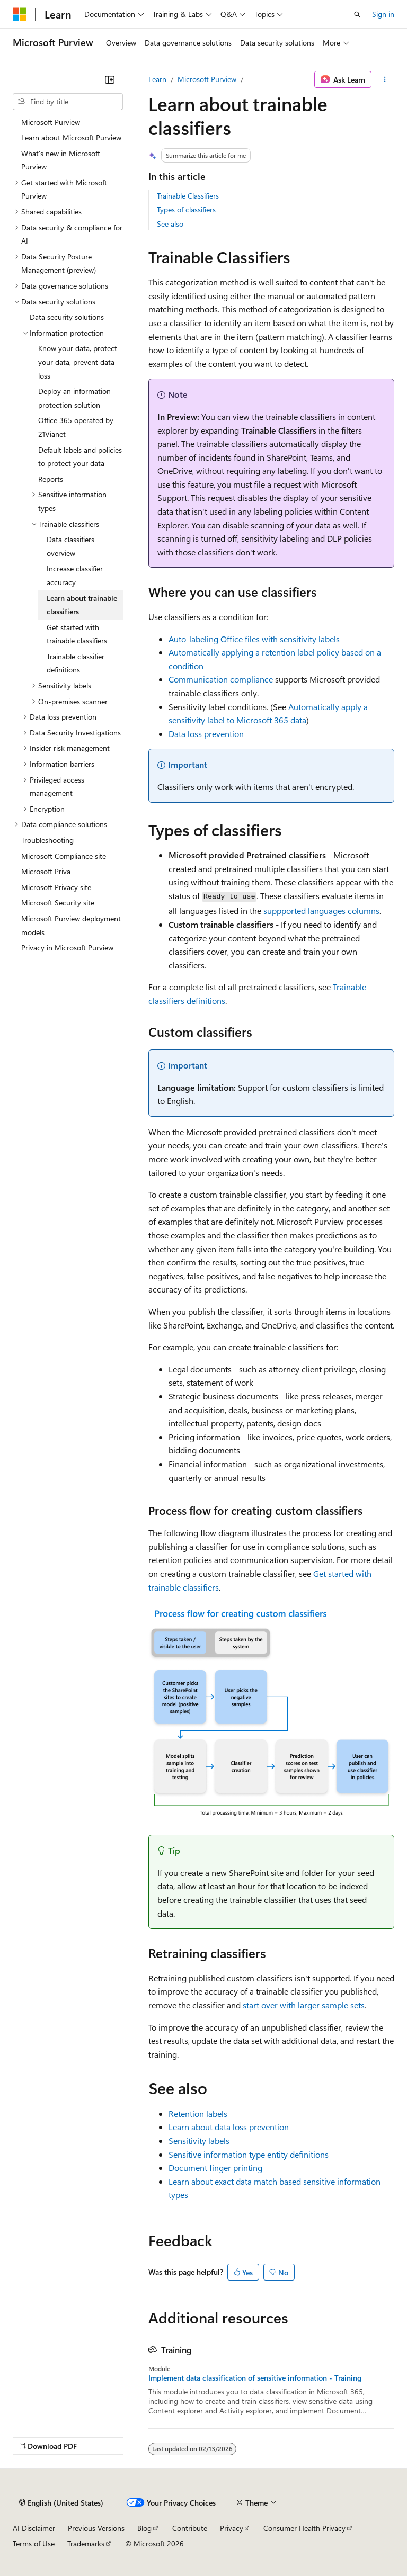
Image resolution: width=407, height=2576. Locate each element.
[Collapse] (109, 79)
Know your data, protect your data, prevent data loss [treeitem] (77, 361)
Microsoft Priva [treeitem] (45, 871)
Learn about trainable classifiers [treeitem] (82, 605)
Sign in (383, 14)
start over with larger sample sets (304, 2004)
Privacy (231, 2528)
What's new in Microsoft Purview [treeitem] (60, 160)
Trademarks (85, 2543)
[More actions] (385, 79)
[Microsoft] (19, 14)
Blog (144, 2528)
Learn (157, 79)
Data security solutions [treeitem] (67, 317)
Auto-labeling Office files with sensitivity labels (254, 638)
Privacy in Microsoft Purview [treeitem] (67, 948)
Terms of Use (34, 2543)
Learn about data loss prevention (229, 2126)
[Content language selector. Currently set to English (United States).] (61, 2502)
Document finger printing (215, 2167)
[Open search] (357, 14)
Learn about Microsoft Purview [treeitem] (71, 137)
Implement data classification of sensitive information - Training (254, 2378)
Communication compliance (221, 679)
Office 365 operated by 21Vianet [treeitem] (75, 427)
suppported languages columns (321, 910)
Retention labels (198, 2113)
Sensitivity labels (199, 2140)
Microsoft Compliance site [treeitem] (63, 856)
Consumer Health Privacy (304, 2528)
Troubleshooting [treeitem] (47, 840)
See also (170, 224)
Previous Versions (96, 2528)
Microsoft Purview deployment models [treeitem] (71, 925)
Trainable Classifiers (188, 196)
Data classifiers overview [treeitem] (70, 546)
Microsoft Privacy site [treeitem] (56, 887)
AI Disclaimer (34, 2528)
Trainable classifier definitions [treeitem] (75, 663)
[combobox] (68, 101)
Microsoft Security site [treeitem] (57, 902)
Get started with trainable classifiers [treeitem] (77, 634)
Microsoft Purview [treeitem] (50, 122)
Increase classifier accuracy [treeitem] (75, 575)
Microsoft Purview (207, 79)
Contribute (189, 2528)
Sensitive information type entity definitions (249, 2154)
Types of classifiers (186, 209)
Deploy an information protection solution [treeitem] (74, 398)
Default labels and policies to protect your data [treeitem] (80, 457)
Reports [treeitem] (50, 479)
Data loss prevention (206, 733)
